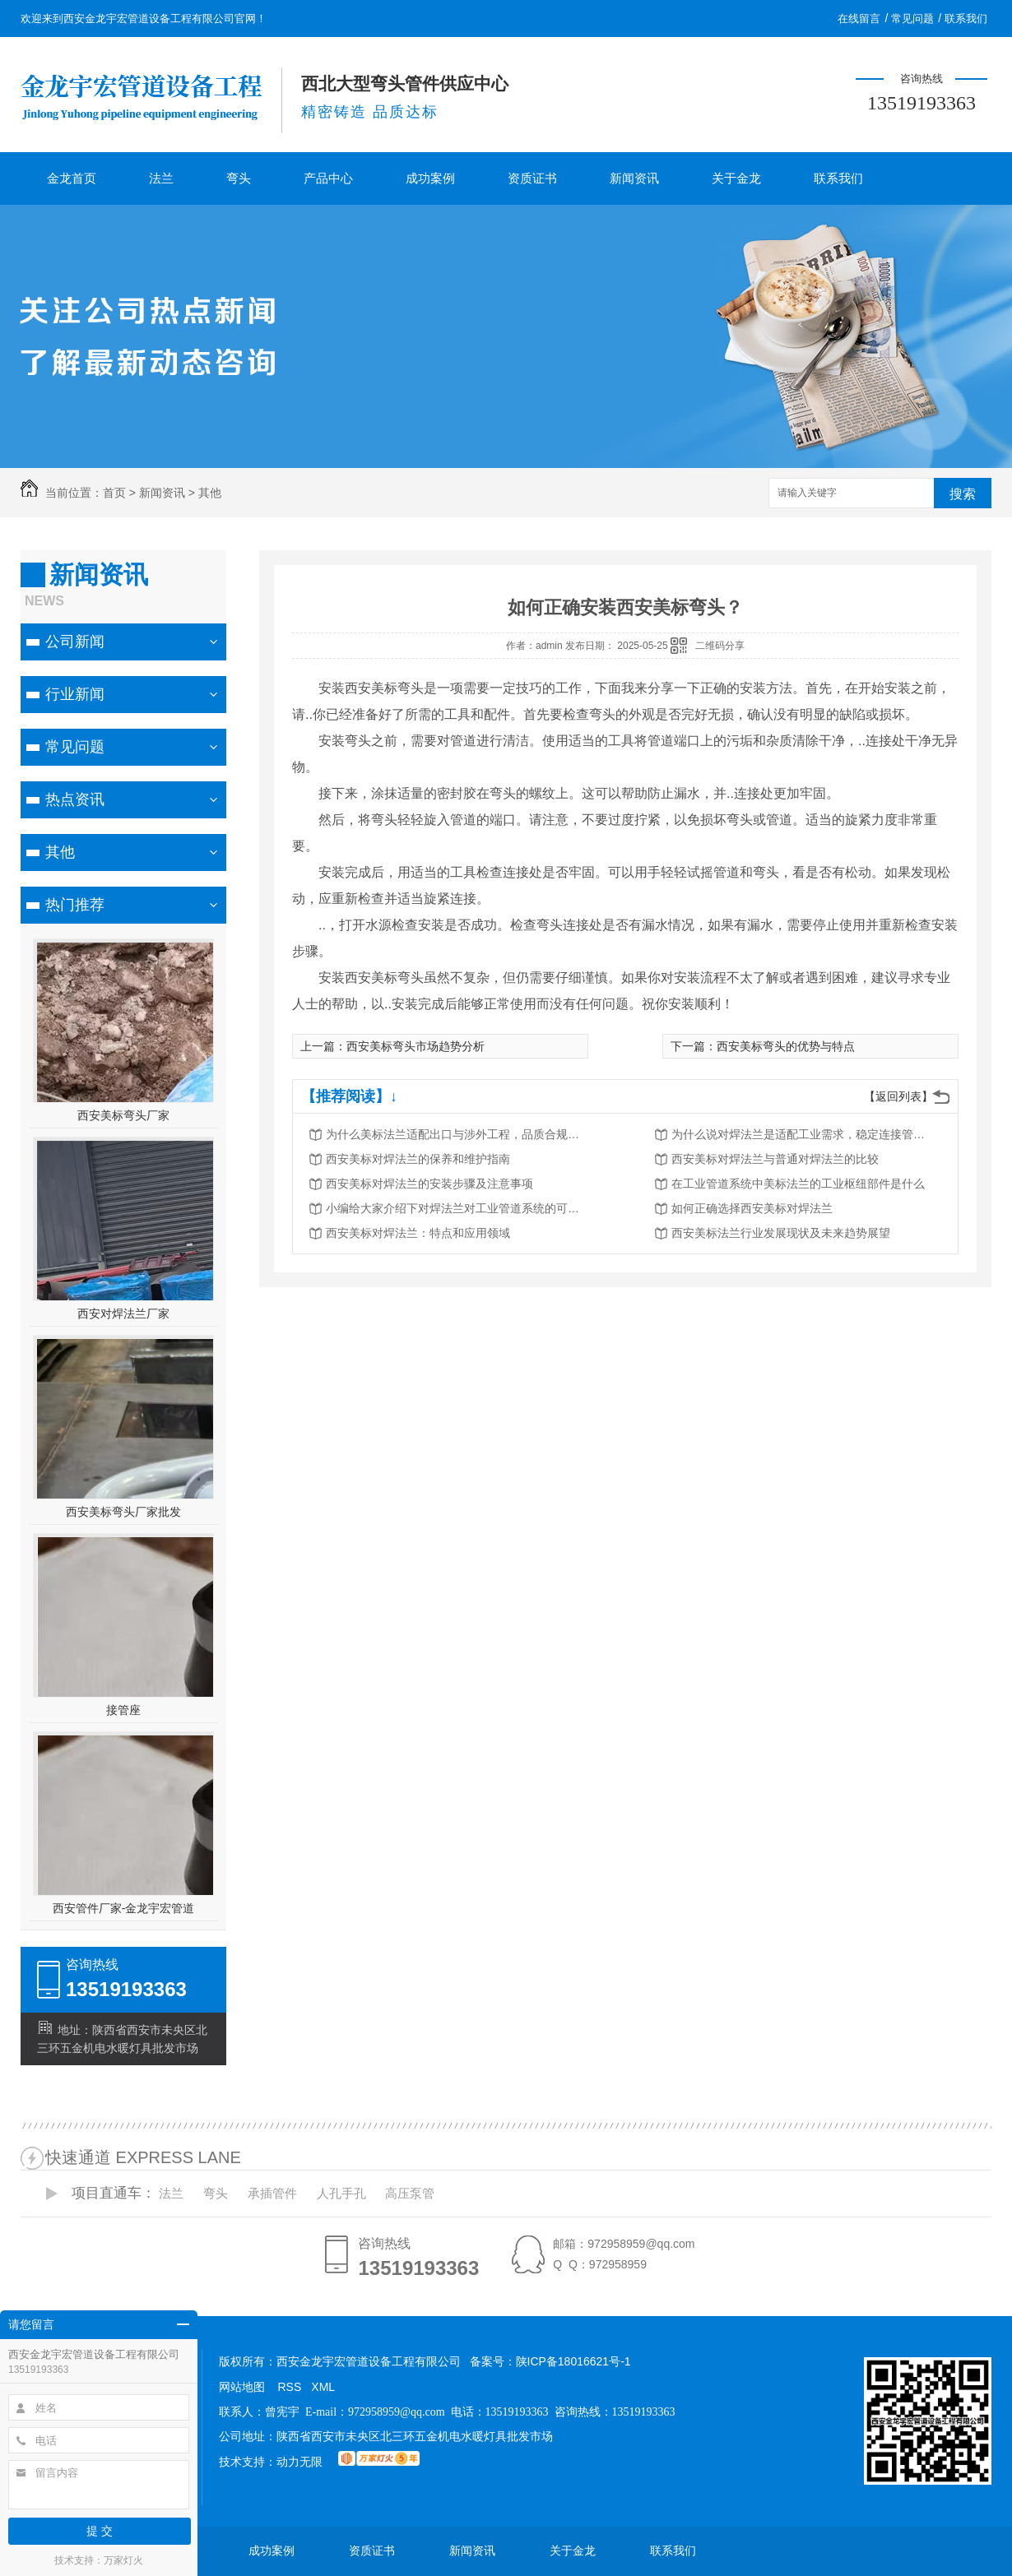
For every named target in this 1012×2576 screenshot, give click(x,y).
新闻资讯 (634, 178)
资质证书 (532, 178)
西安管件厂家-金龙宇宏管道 (124, 1908)
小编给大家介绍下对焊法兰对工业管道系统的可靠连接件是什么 (457, 1208)
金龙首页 (71, 178)
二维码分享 (720, 645)
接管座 (123, 1710)
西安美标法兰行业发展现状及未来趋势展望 (780, 1232)
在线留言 (859, 18)
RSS (290, 2386)
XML (323, 2386)
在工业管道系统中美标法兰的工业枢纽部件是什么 (798, 1183)
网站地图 (242, 2386)
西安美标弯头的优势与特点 (786, 1046)
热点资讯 (74, 799)
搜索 (962, 494)
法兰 (161, 178)
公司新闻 (74, 641)
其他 (209, 492)
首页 (114, 492)
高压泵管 (409, 2193)
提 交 (99, 2530)
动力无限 (299, 2461)
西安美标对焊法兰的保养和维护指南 (418, 1158)
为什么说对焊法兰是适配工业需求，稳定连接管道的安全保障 (803, 1134)
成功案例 (430, 178)
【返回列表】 (898, 1096)
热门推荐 (74, 905)
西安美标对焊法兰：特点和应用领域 (418, 1232)
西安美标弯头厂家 (123, 1115)
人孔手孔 (341, 2193)
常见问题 (912, 18)
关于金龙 (736, 178)
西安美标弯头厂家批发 (123, 1511)
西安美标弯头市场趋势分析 (415, 1046)
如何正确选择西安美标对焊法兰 (752, 1208)
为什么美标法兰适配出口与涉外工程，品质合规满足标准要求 (457, 1134)
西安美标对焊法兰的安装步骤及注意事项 (429, 1183)
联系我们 (966, 18)
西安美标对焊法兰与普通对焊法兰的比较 (775, 1158)
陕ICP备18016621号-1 (573, 2361)
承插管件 (272, 2193)
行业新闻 (74, 694)
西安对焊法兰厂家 (123, 1313)
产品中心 (328, 178)
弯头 (238, 178)
